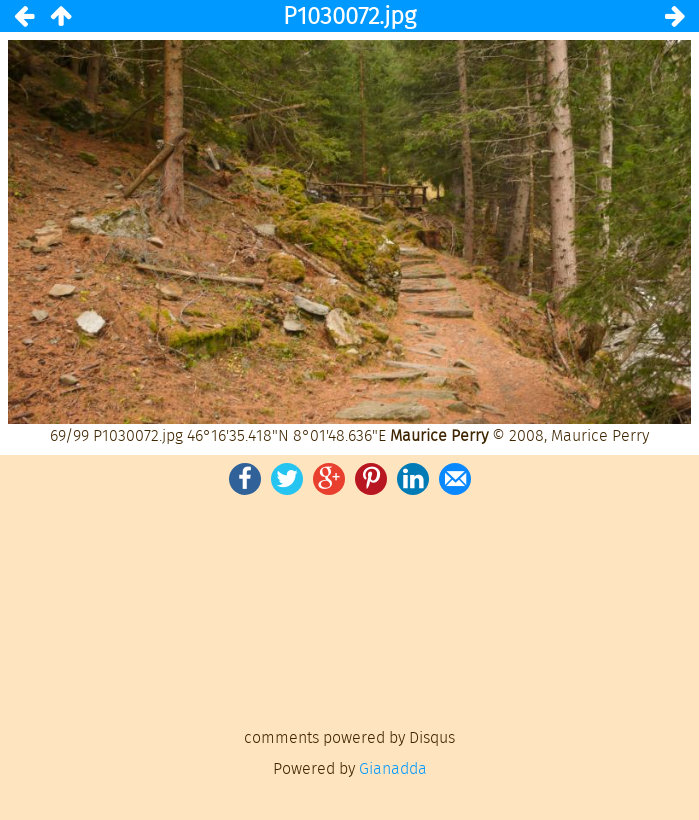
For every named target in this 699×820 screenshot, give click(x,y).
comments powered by (349, 737)
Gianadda (393, 768)
